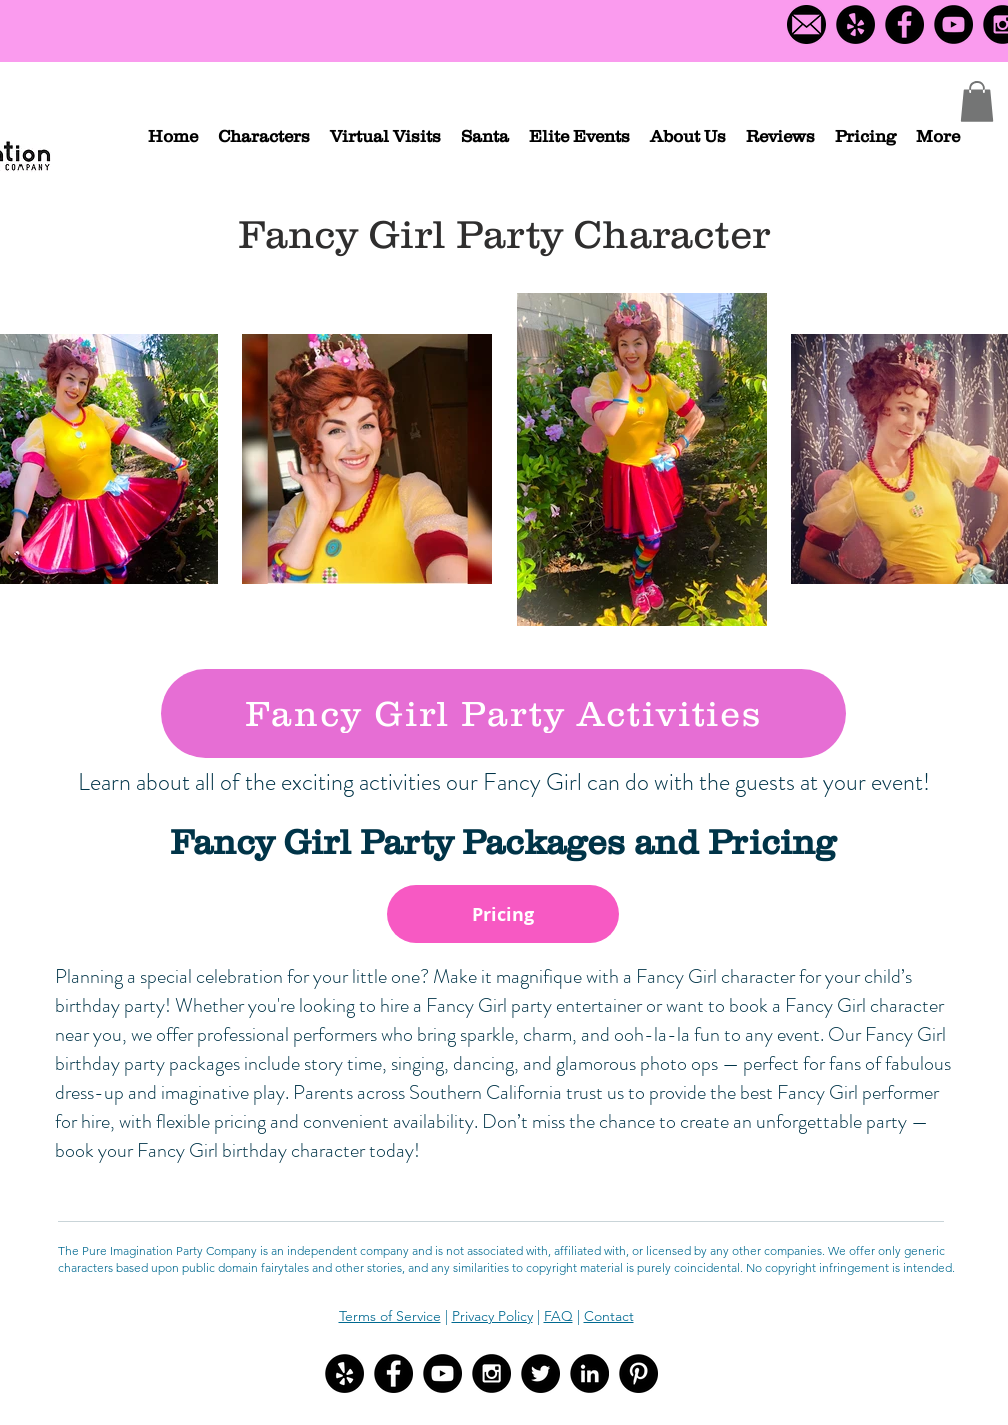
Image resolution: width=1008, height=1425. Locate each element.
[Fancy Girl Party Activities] (503, 713)
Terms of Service (390, 1316)
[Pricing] (503, 914)
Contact (609, 1316)
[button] (264, 136)
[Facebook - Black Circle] (904, 24)
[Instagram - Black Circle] (491, 1373)
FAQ (558, 1316)
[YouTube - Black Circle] (953, 24)
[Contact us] (806, 24)
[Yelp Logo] (855, 24)
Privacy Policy (492, 1316)
